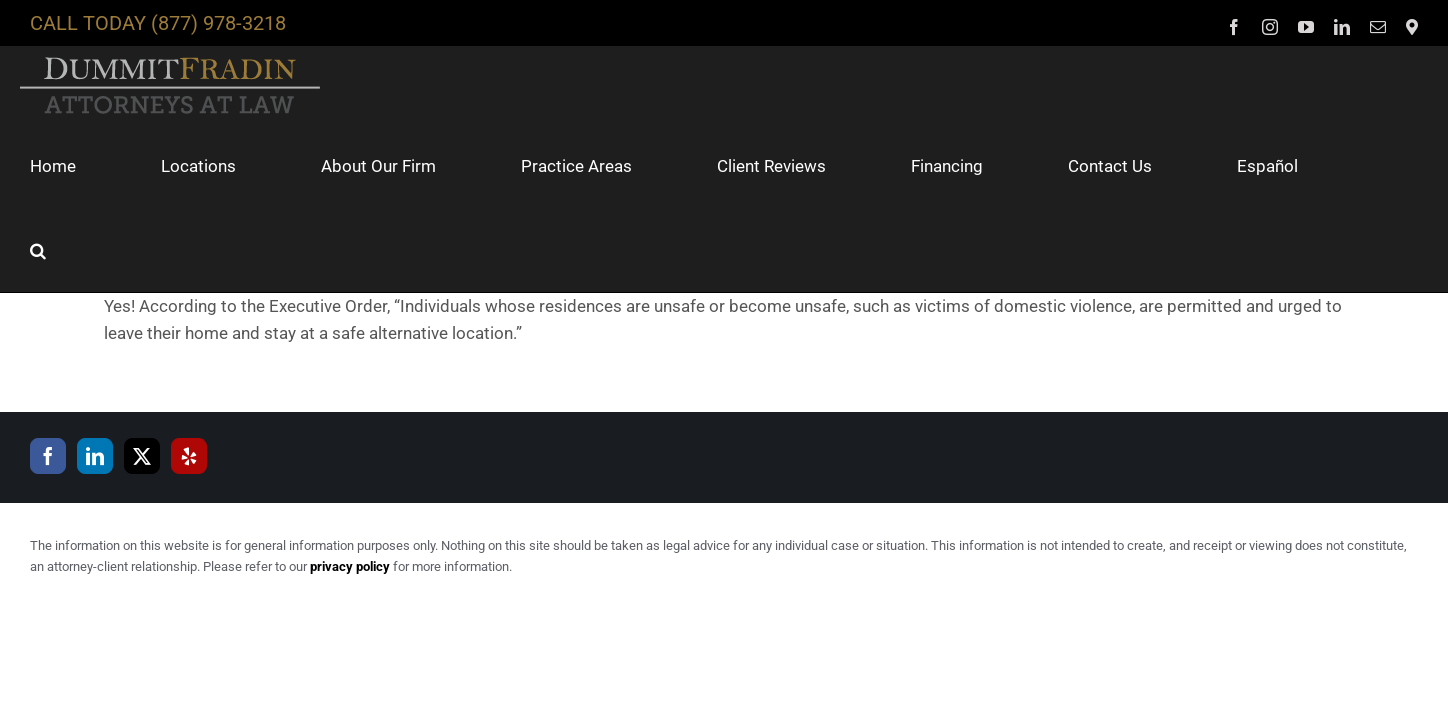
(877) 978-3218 (218, 23)
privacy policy (350, 482)
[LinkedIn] (95, 372)
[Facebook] (48, 372)
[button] (1410, 166)
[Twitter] (142, 372)
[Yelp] (189, 372)
